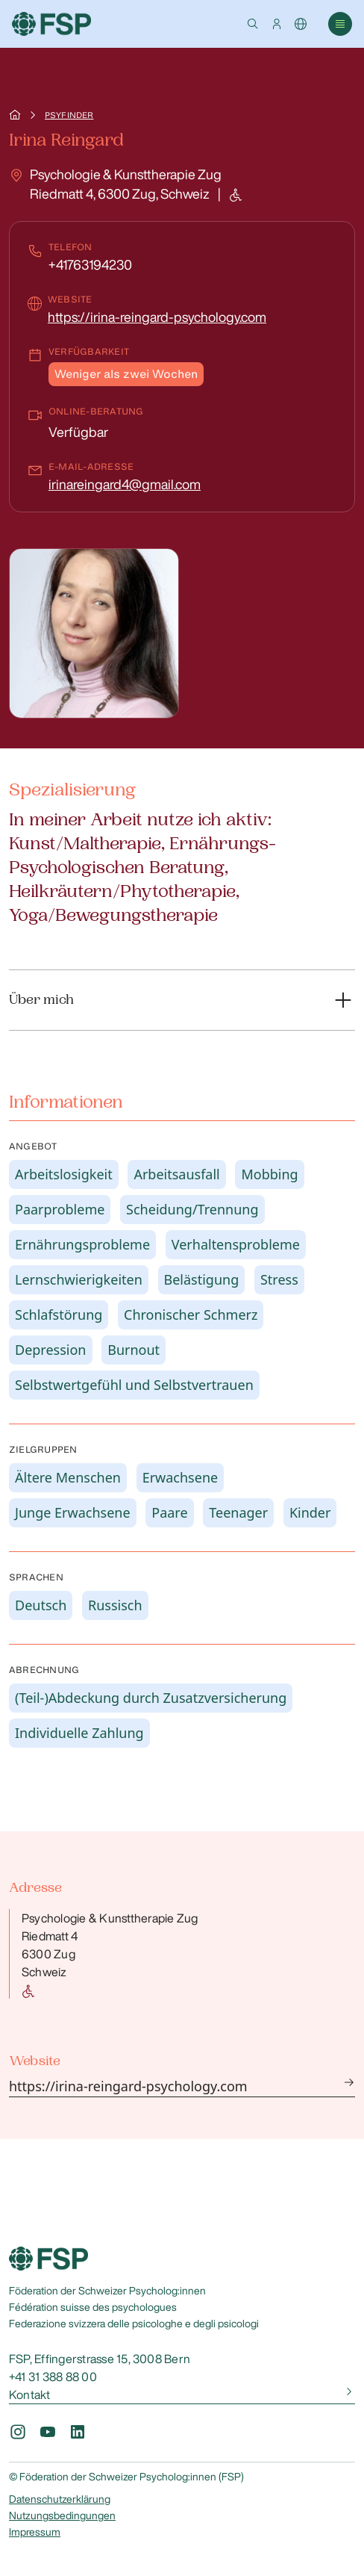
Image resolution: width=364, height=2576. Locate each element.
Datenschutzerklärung (59, 2499)
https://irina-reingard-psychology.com (157, 316)
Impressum (34, 2532)
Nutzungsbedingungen (62, 2515)
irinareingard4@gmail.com (124, 484)
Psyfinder (69, 115)
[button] (253, 24)
